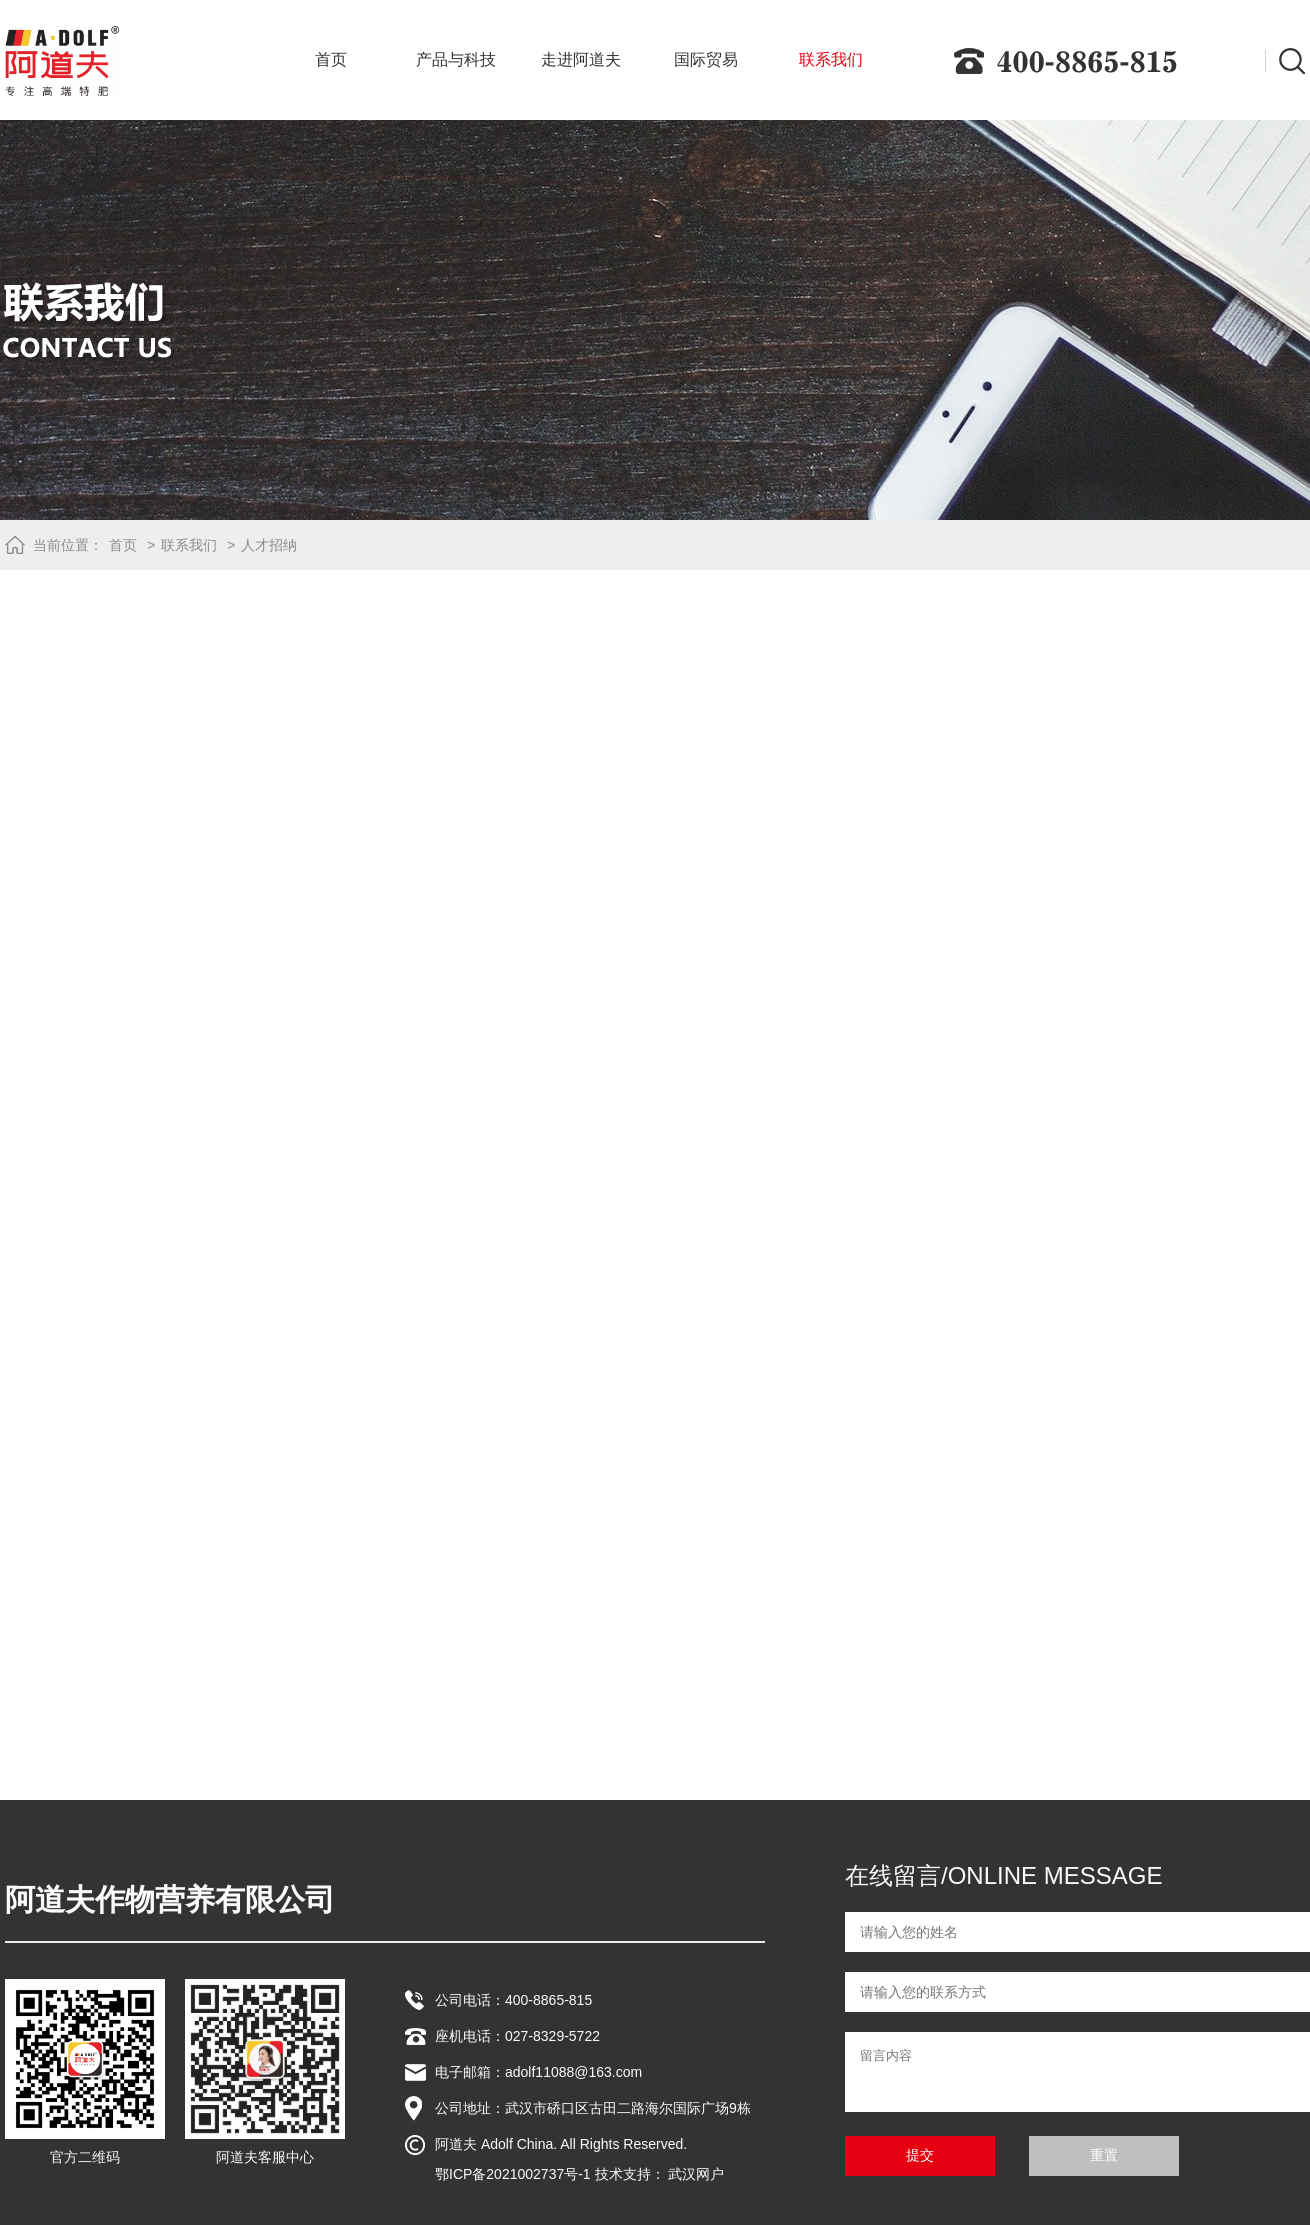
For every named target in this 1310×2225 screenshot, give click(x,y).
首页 (331, 59)
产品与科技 (456, 59)
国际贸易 (706, 59)
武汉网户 (696, 2174)
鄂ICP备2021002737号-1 (513, 2174)
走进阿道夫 (581, 59)
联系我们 (831, 59)
